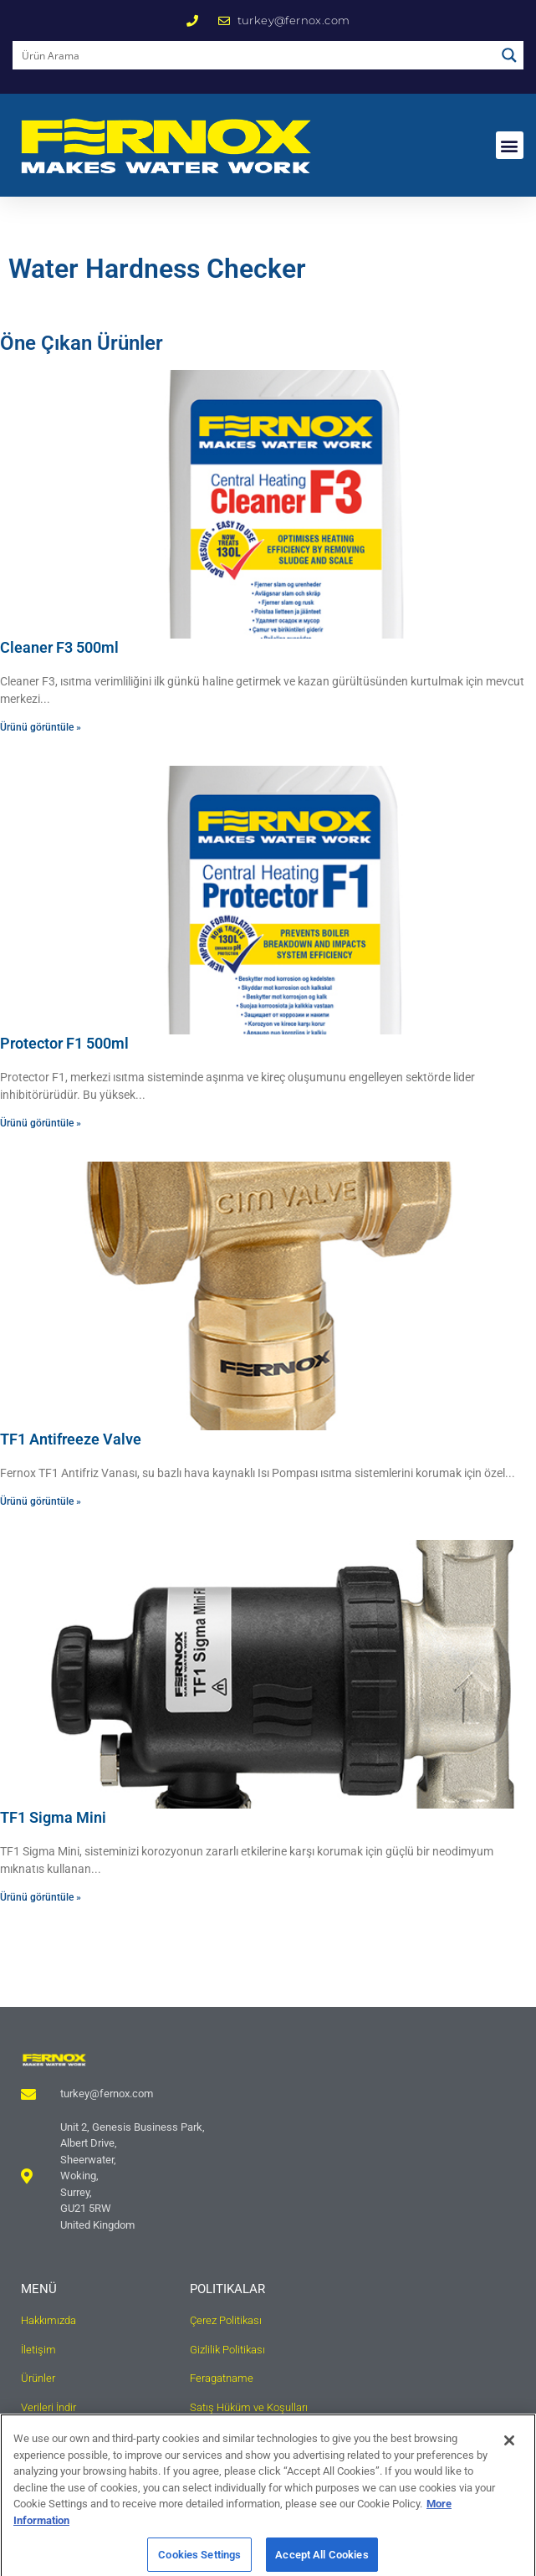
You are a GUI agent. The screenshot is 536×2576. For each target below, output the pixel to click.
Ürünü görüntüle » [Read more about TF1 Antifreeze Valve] (40, 1501)
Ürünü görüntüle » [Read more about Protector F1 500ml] (40, 1123)
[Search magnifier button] (509, 55)
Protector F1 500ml (64, 1043)
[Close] (509, 2452)
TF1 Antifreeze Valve (70, 1439)
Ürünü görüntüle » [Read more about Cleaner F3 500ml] (40, 727)
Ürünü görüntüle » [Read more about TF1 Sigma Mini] (40, 1897)
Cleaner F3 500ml (59, 647)
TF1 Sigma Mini (53, 1817)
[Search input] (255, 55)
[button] (509, 145)
